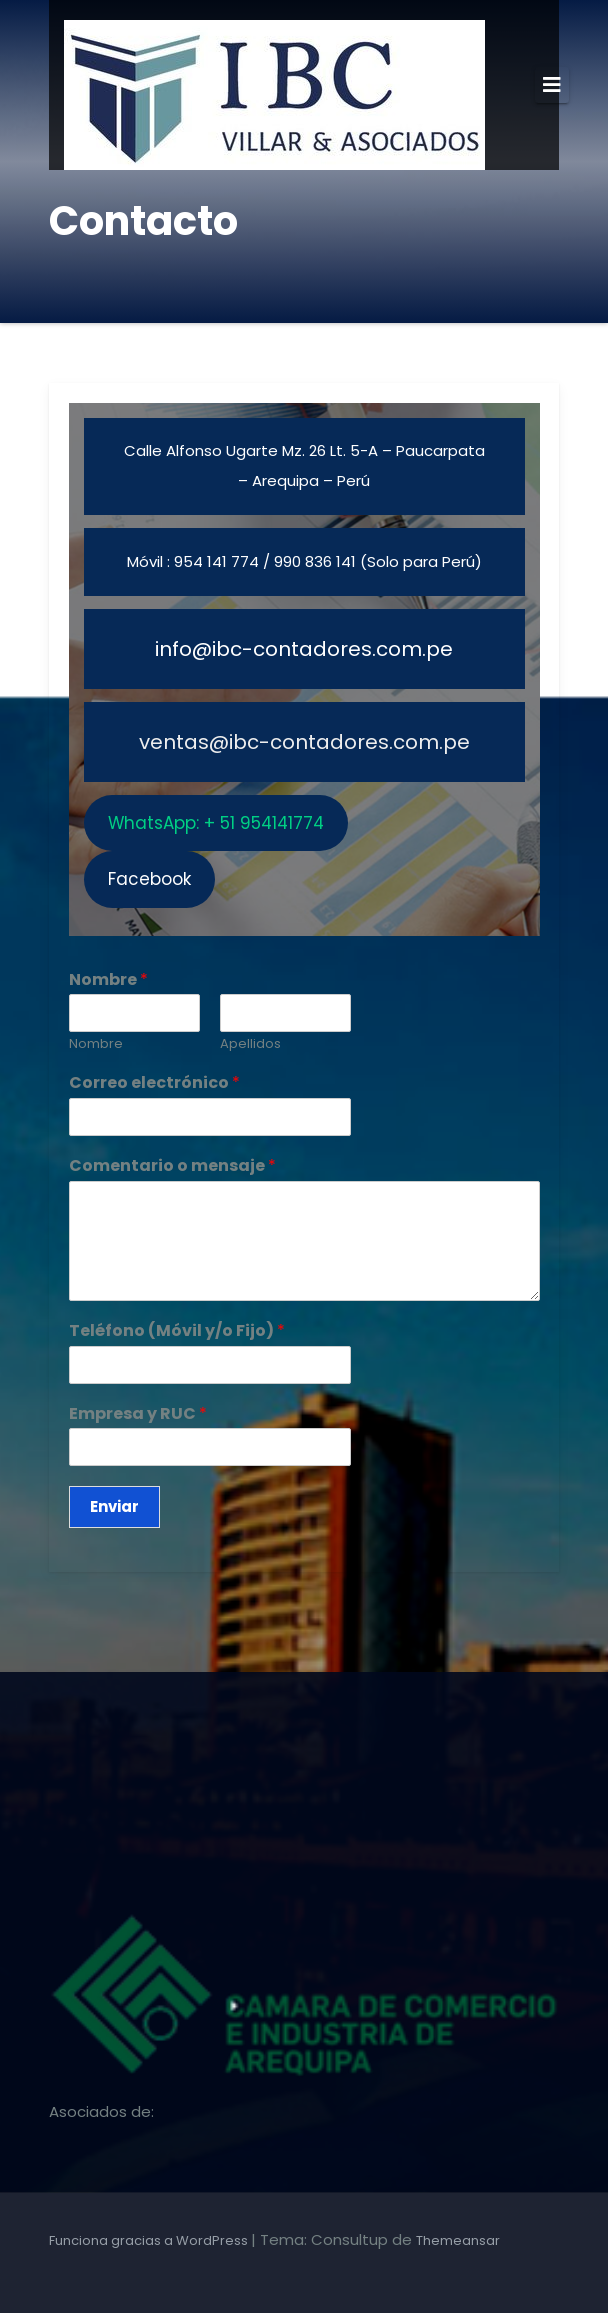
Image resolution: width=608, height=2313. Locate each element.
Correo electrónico (154, 1083)
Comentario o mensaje (172, 1166)
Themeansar (458, 2240)
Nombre (108, 980)
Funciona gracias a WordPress (150, 2240)
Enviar (114, 1506)
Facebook (149, 879)
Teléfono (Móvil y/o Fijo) (177, 1331)
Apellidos (250, 1044)
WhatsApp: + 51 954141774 (216, 823)
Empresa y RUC (138, 1414)
